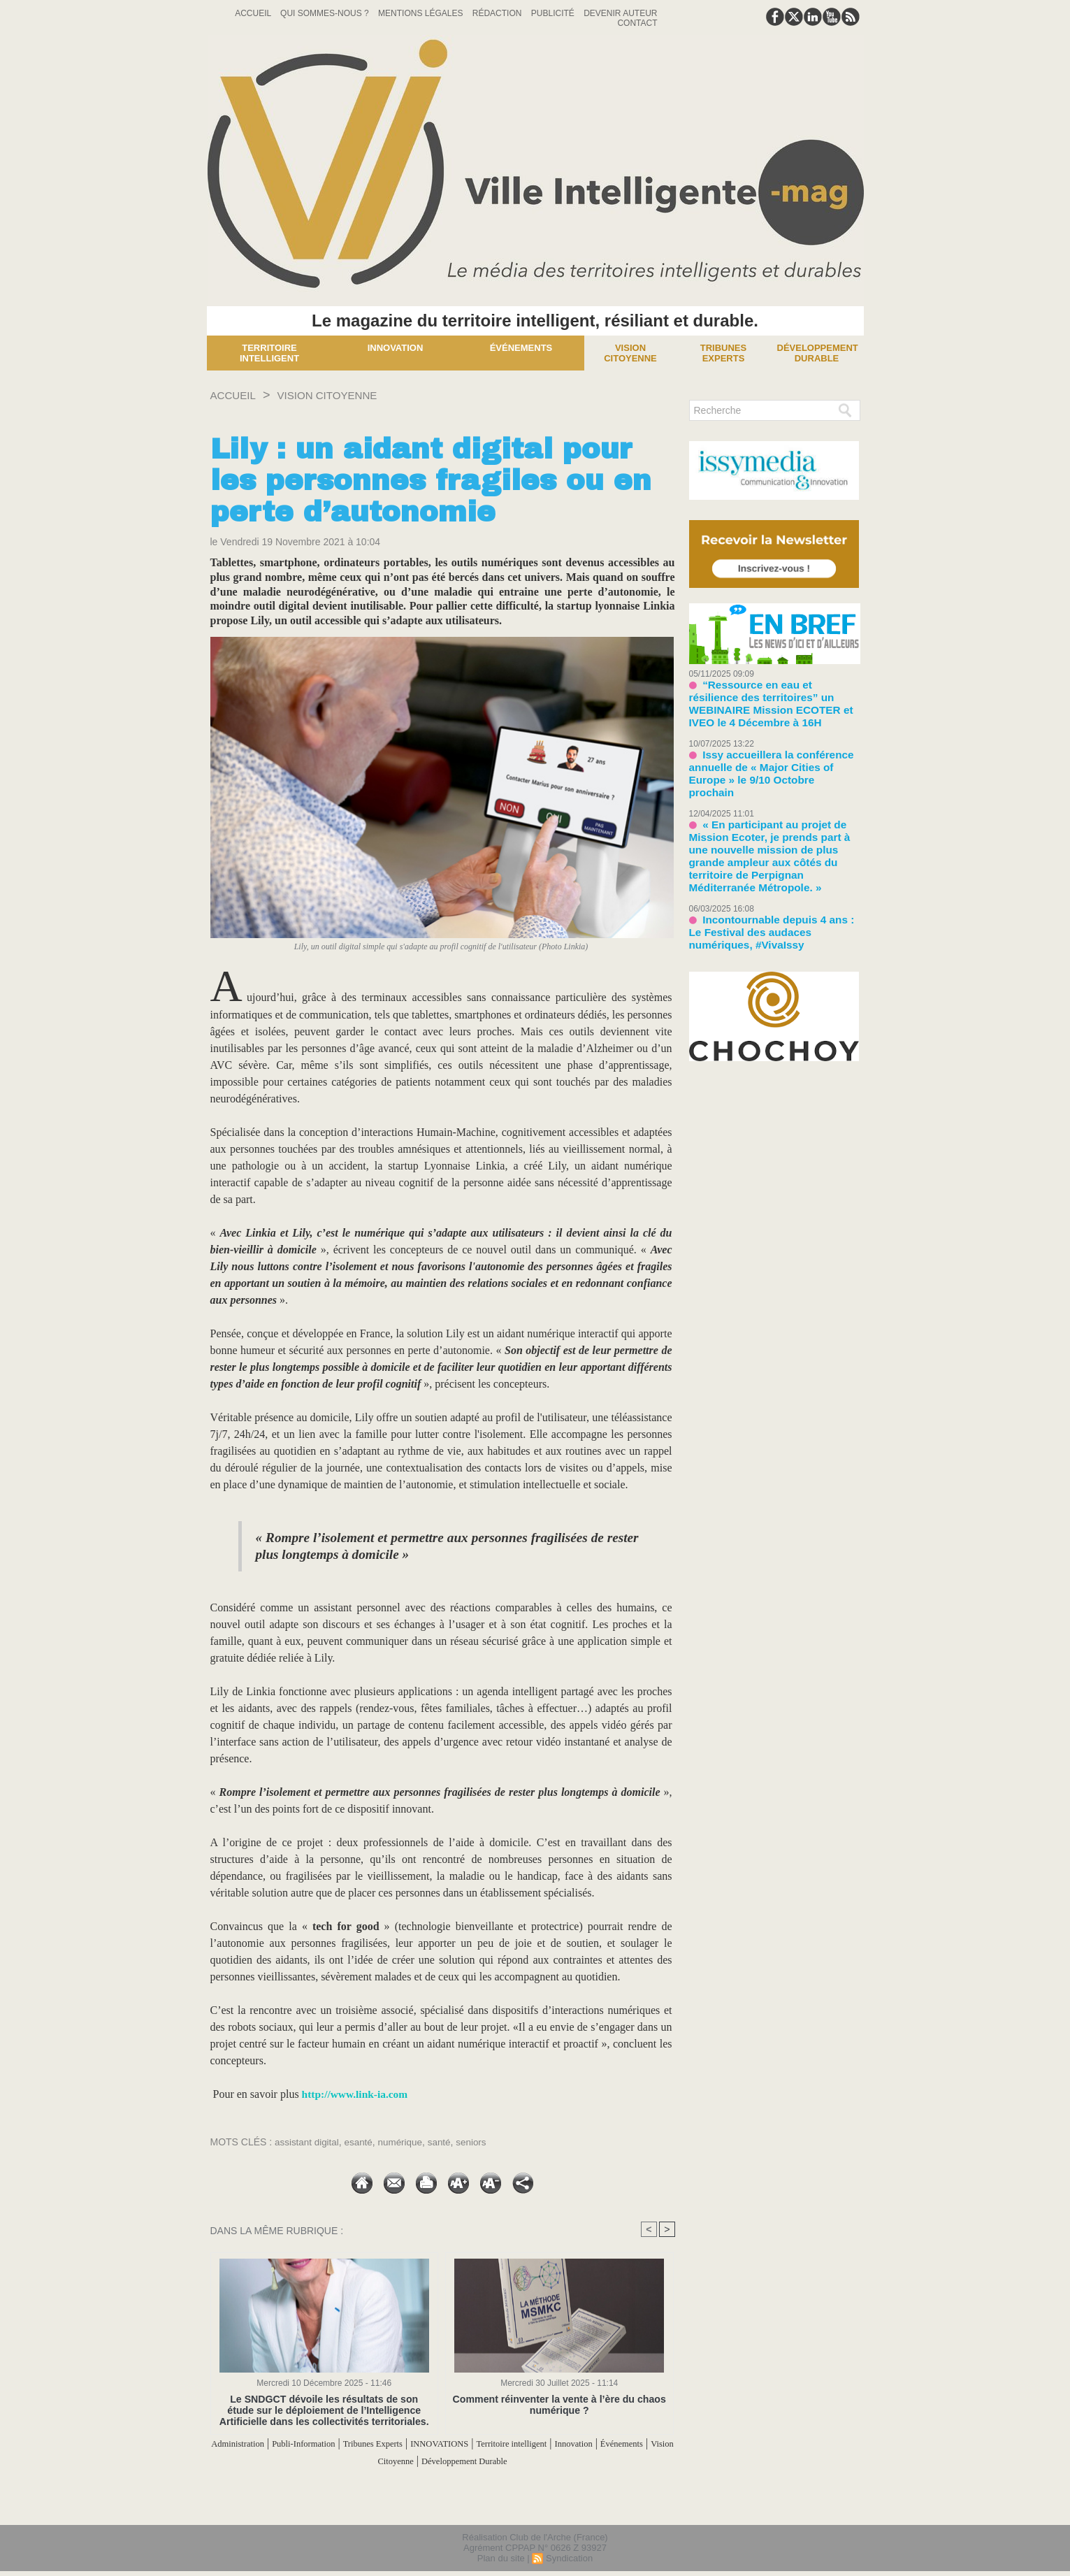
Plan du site (501, 2557)
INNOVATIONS (515, 2443)
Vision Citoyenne (630, 353)
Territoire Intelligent (269, 353)
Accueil (254, 13)
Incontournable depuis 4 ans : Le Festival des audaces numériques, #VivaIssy (767, 868)
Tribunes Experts (431, 2443)
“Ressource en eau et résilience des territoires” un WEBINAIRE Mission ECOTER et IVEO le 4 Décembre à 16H (773, 694)
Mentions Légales (421, 13)
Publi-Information (345, 2443)
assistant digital (308, 2141)
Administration (264, 2443)
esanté (362, 2141)
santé (445, 2141)
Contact (637, 23)
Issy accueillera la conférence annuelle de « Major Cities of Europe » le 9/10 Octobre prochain (771, 745)
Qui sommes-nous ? (325, 13)
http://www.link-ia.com (357, 2094)
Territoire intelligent (605, 2443)
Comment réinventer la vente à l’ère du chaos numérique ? (559, 2404)
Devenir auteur (620, 13)
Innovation (396, 348)
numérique (405, 2141)
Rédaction (498, 13)
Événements (521, 348)
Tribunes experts (723, 353)
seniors (478, 2141)
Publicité (554, 13)
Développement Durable (817, 353)
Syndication (569, 2557)
